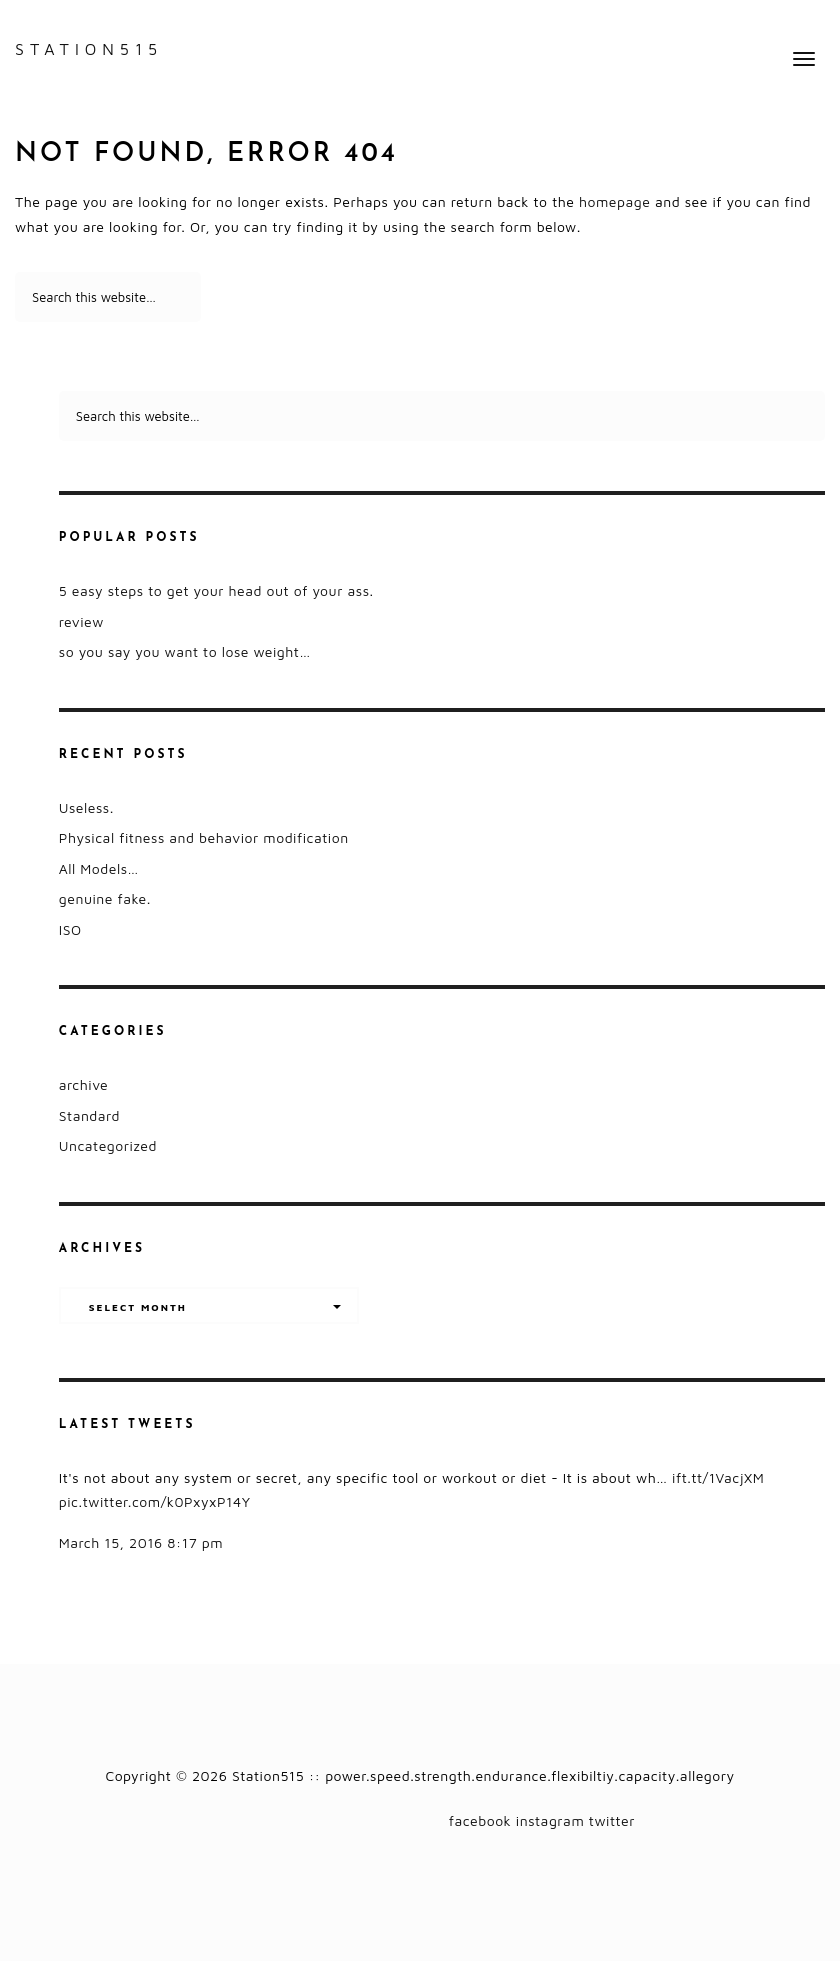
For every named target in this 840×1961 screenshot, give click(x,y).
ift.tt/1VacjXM (718, 1477)
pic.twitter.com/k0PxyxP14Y (155, 1501)
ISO (70, 929)
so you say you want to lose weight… (185, 651)
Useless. (86, 807)
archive (83, 1084)
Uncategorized (108, 1145)
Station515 (89, 49)
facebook (480, 1820)
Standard (89, 1115)
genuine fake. (105, 898)
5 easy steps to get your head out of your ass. (216, 590)
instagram (550, 1820)
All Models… (99, 868)
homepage (614, 201)
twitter (612, 1820)
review (81, 621)
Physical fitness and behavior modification (204, 837)
